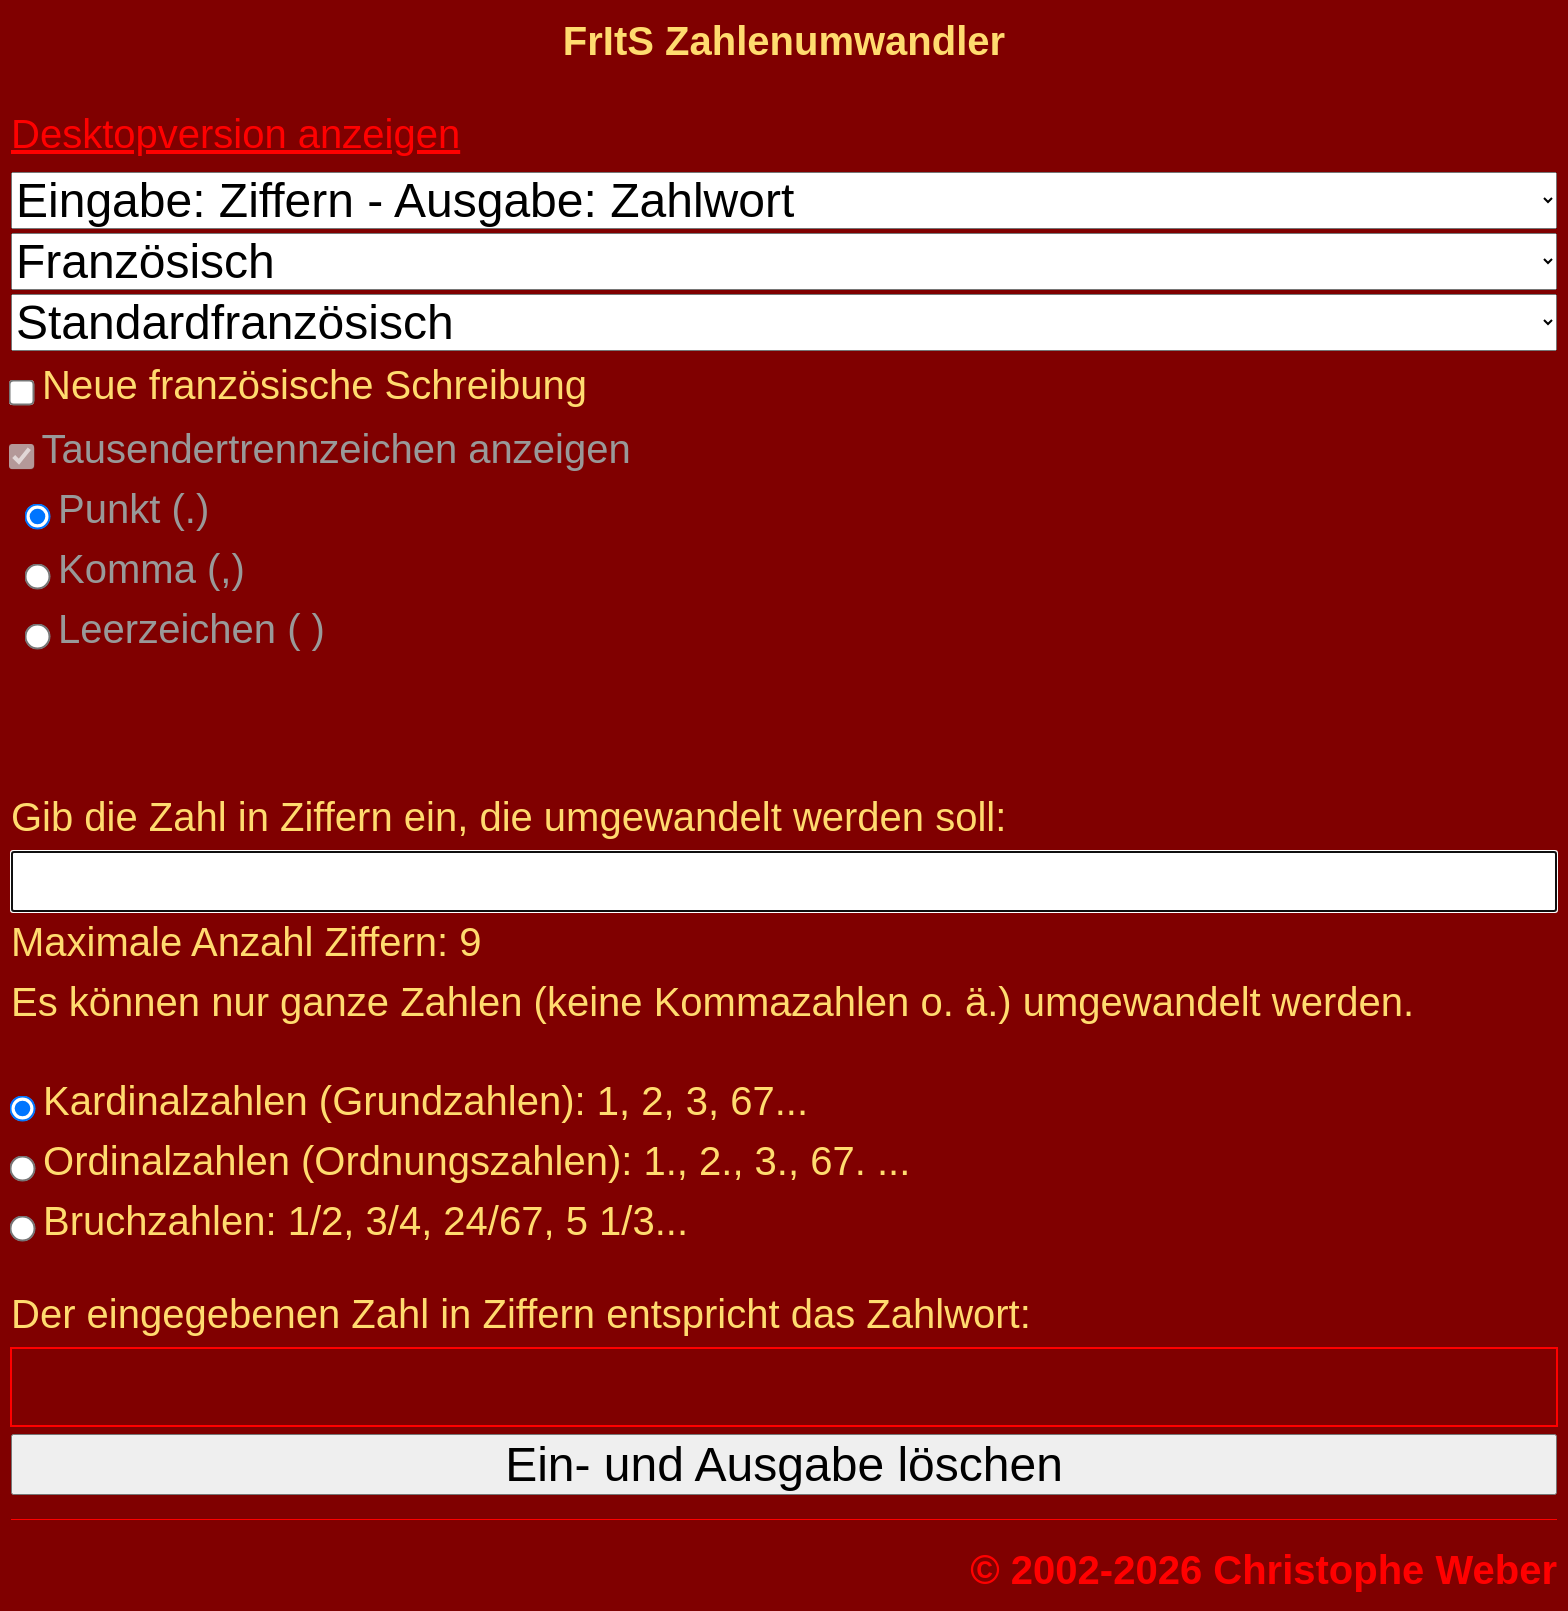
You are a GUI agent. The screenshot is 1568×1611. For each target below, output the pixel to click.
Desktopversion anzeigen (235, 134)
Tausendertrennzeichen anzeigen (331, 449)
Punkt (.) (128, 509)
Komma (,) (146, 569)
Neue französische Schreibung (309, 385)
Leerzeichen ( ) (186, 629)
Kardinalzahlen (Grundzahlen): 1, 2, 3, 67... (420, 1101)
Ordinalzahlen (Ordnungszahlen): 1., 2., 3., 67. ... (471, 1161)
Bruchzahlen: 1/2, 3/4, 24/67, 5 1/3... (360, 1221)
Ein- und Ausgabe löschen (784, 1464)
